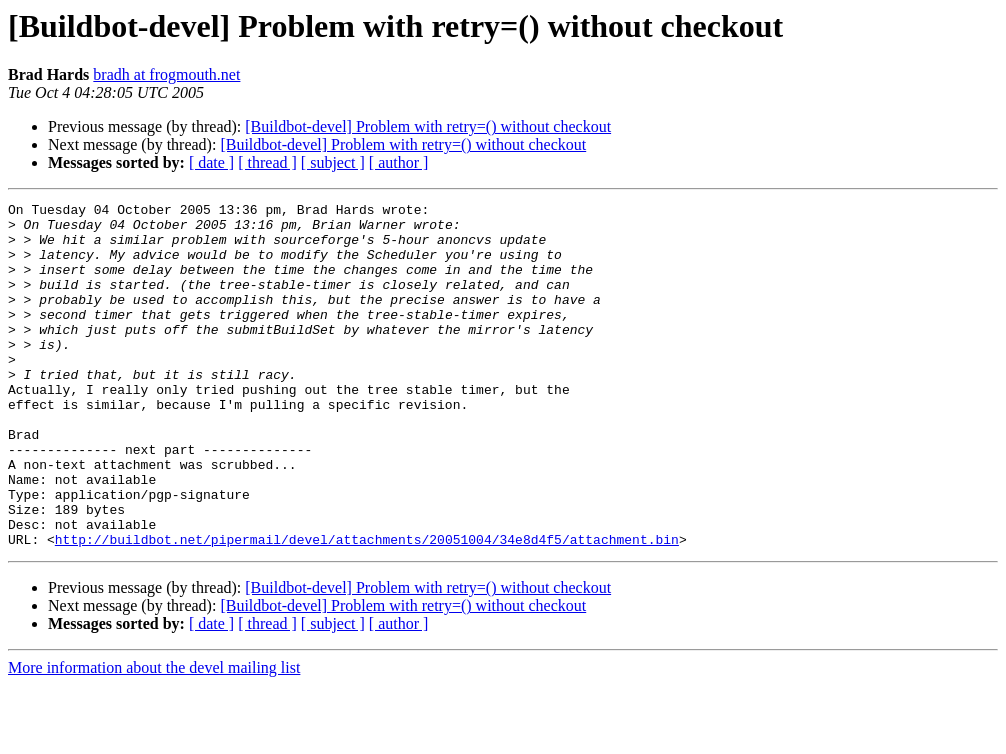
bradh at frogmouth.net (166, 74)
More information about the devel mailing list (154, 736)
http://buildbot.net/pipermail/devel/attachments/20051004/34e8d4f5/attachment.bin (367, 608)
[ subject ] (333, 162)
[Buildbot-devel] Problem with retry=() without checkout (428, 126)
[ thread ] (267, 162)
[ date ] (211, 162)
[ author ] (399, 162)
